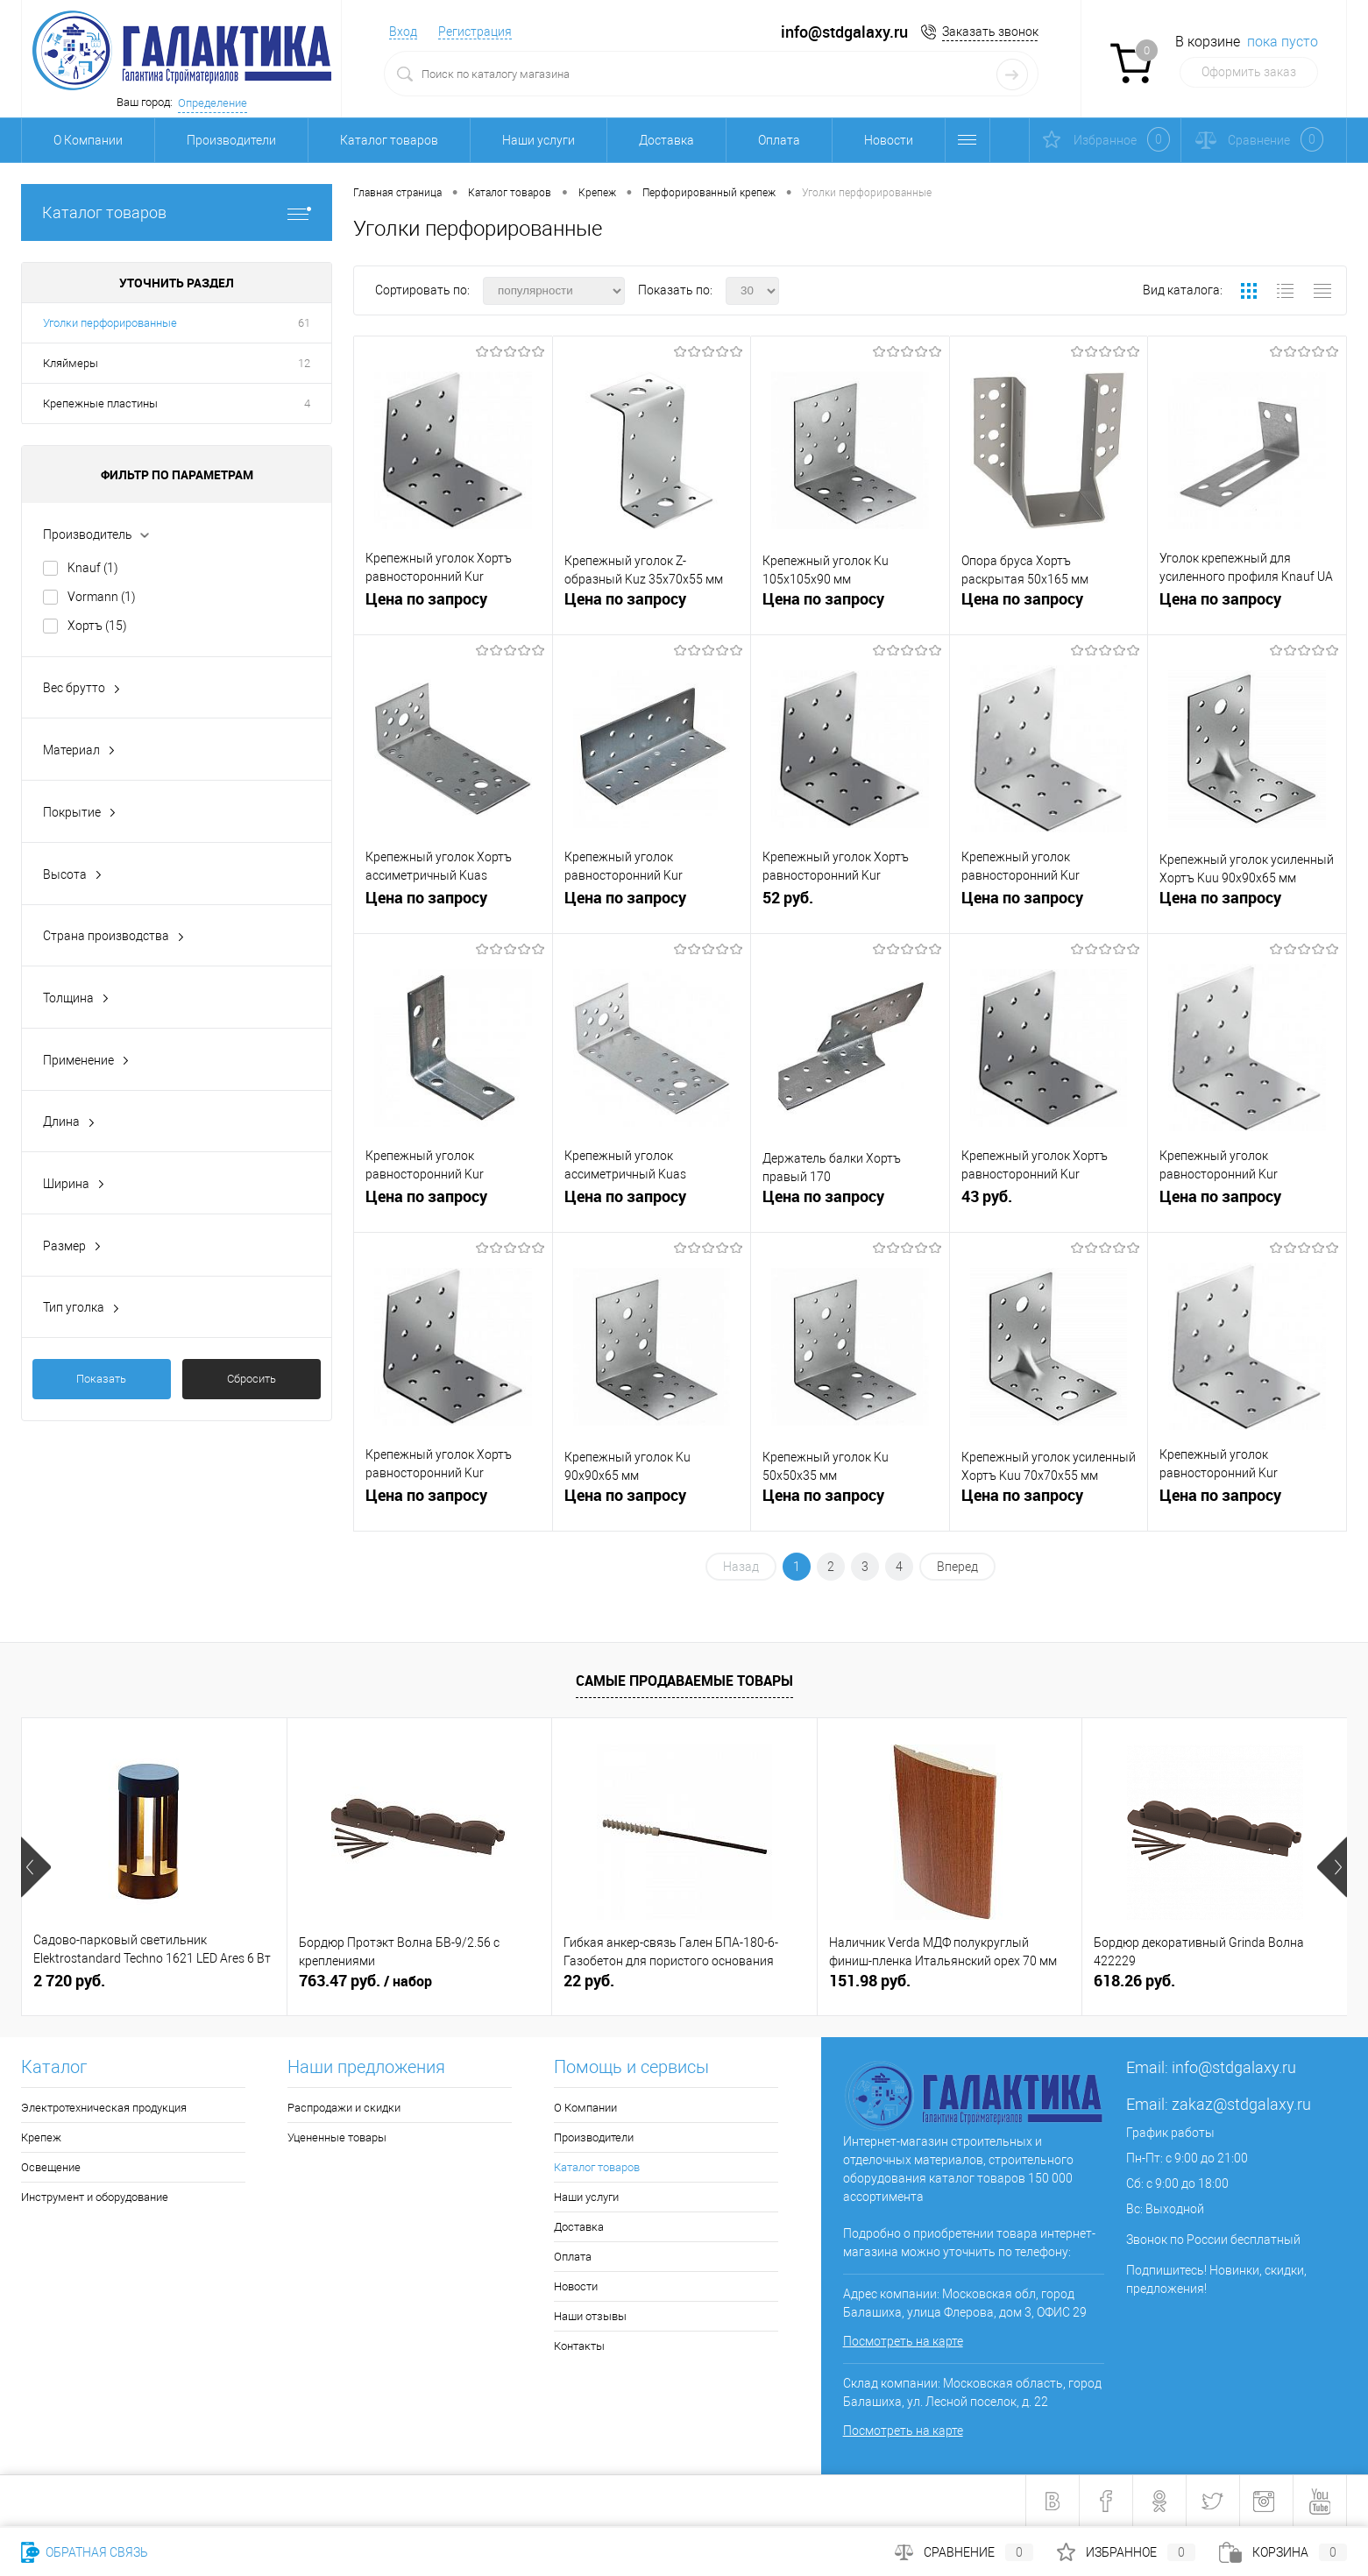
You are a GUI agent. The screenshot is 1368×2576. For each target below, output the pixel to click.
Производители (231, 140)
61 (304, 322)
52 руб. (850, 904)
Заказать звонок (990, 32)
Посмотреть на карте (903, 2341)
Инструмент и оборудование (94, 2197)
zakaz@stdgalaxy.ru (1241, 2104)
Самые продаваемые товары (684, 1680)
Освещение (51, 2167)
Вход (403, 32)
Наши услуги (538, 140)
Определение (212, 103)
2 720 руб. (69, 1980)
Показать (101, 1378)
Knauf (92, 568)
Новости (888, 140)
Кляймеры (70, 363)
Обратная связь (84, 2552)
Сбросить (251, 1378)
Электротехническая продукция (104, 2107)
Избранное (1126, 2552)
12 (304, 363)
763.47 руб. (365, 1981)
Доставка (666, 140)
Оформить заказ (1248, 72)
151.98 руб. (870, 1980)
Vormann (101, 597)
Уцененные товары (336, 2137)
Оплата (779, 140)
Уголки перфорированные (110, 322)
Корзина (1283, 2552)
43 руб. (1049, 1203)
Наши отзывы (590, 2316)
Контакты (579, 2346)
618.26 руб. (1134, 1980)
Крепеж (41, 2137)
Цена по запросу (426, 599)
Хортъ (97, 626)
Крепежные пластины (100, 403)
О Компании (88, 140)
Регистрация (475, 32)
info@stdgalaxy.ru (1234, 2067)
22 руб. (589, 1980)
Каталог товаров (389, 140)
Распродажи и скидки (343, 2107)
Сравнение (964, 2552)
